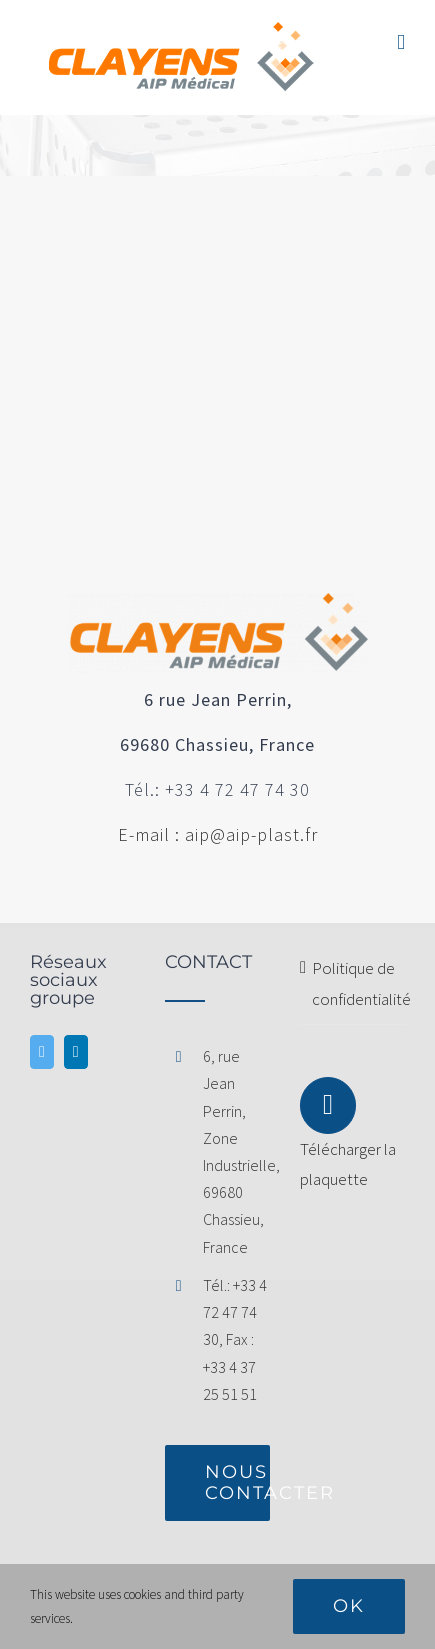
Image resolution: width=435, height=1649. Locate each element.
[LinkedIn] (76, 1052)
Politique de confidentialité (353, 983)
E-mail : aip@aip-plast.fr (218, 834)
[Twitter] (42, 1052)
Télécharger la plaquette (348, 1143)
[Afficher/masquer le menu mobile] (401, 42)
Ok (349, 1606)
